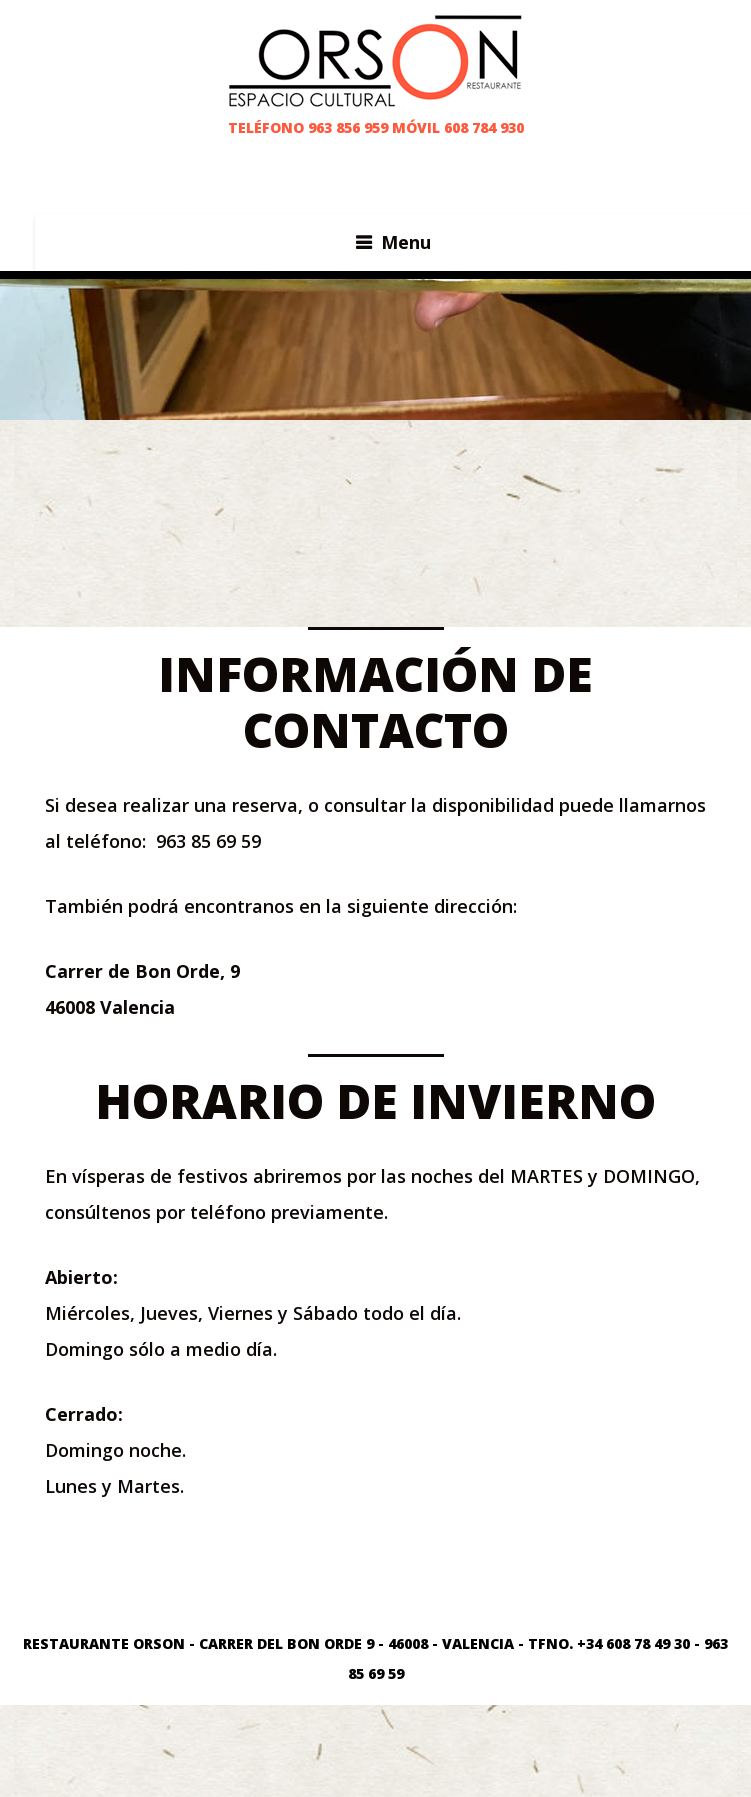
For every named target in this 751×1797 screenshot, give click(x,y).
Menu (406, 242)
